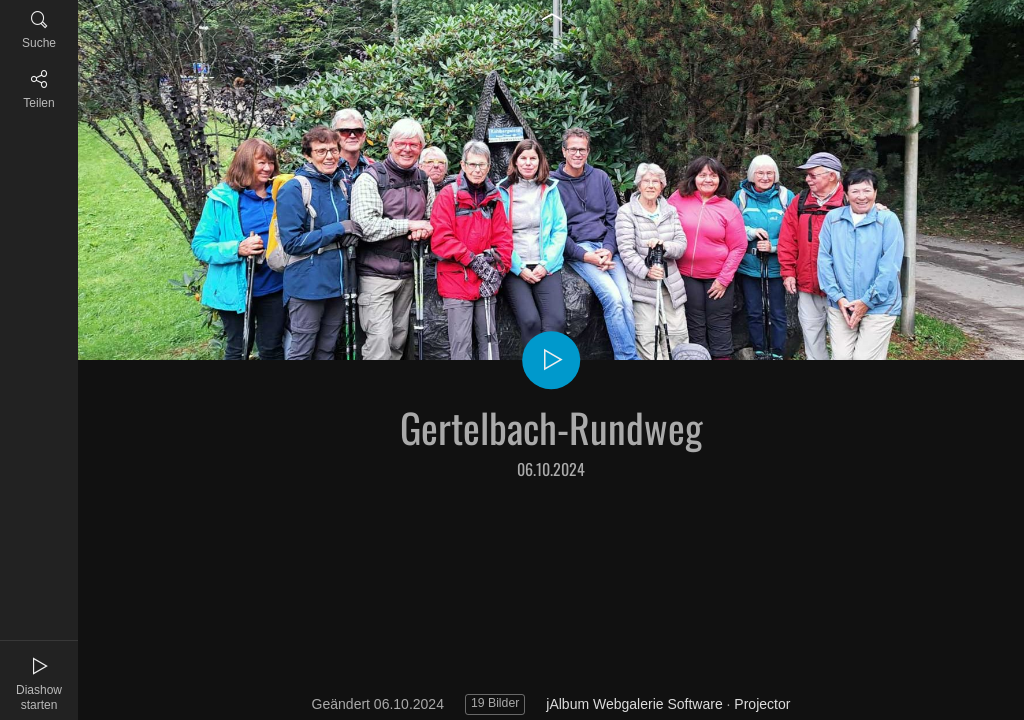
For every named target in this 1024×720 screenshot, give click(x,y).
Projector (762, 704)
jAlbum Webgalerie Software (634, 704)
